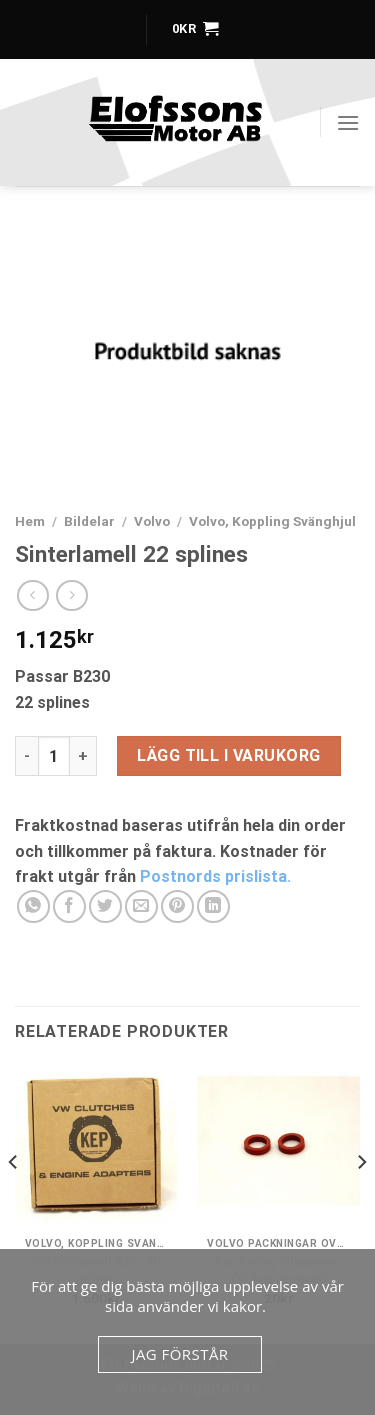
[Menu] (348, 122)
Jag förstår (179, 1354)
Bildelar (89, 521)
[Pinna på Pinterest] (177, 906)
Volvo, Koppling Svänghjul (272, 521)
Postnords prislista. (215, 876)
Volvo (152, 521)
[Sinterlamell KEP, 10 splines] (96, 1145)
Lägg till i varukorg (229, 755)
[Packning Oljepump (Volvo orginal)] (278, 1145)
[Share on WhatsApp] (33, 906)
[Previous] (14, 1201)
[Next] (361, 1201)
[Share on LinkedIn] (213, 906)
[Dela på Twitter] (105, 906)
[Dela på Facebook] (69, 906)
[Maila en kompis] (141, 906)
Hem (30, 521)
